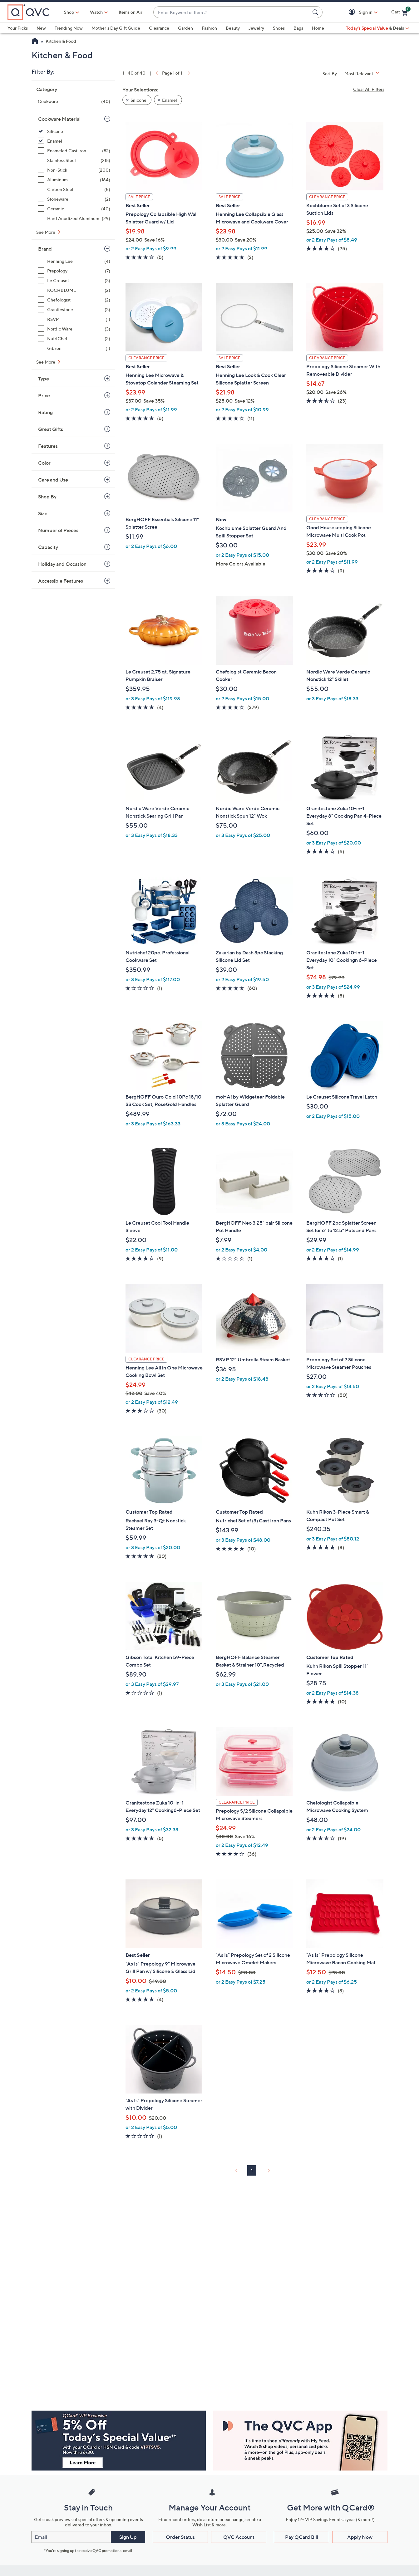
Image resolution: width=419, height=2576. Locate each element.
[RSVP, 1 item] (74, 319)
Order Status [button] (180, 2537)
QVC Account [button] (238, 2537)
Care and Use (53, 480)
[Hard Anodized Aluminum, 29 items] (74, 218)
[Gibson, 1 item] (74, 348)
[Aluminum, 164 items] (74, 179)
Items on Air (130, 12)
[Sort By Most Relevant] (364, 73)
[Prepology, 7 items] (74, 270)
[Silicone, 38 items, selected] (74, 131)
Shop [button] (69, 12)
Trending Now (69, 28)
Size (42, 513)
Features (48, 446)
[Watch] (96, 12)
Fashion (209, 28)
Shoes (279, 28)
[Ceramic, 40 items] (74, 208)
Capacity (48, 547)
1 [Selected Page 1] (252, 2170)
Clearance (159, 28)
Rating (45, 412)
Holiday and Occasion (62, 564)
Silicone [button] (138, 100)
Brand (45, 249)
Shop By (47, 496)
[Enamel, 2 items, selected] (74, 141)
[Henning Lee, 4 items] (74, 261)
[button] (353, 12)
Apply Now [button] (359, 2537)
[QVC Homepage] (35, 41)
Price (44, 395)
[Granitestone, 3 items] (74, 309)
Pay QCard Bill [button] (301, 2537)
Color (44, 463)
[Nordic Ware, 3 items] (74, 329)
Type (43, 378)
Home (318, 28)
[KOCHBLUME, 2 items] (74, 290)
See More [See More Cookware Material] (46, 232)
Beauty (233, 28)
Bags (298, 28)
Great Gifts (50, 429)
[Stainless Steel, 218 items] (74, 160)
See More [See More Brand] (46, 362)
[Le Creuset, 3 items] (74, 280)
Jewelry (256, 28)
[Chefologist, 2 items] (74, 299)
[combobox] (232, 12)
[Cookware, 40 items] (74, 101)
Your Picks (17, 28)
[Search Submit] (316, 12)
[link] (156, 73)
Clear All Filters (368, 89)
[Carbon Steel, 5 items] (74, 189)
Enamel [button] (169, 100)
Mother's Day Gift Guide (115, 28)
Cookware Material (59, 119)
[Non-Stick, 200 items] (74, 170)
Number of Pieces (58, 530)
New (41, 28)
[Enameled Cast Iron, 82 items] (74, 150)
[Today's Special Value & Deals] (377, 28)
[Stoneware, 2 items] (74, 199)
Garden (185, 28)
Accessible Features (60, 581)
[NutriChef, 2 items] (74, 338)
